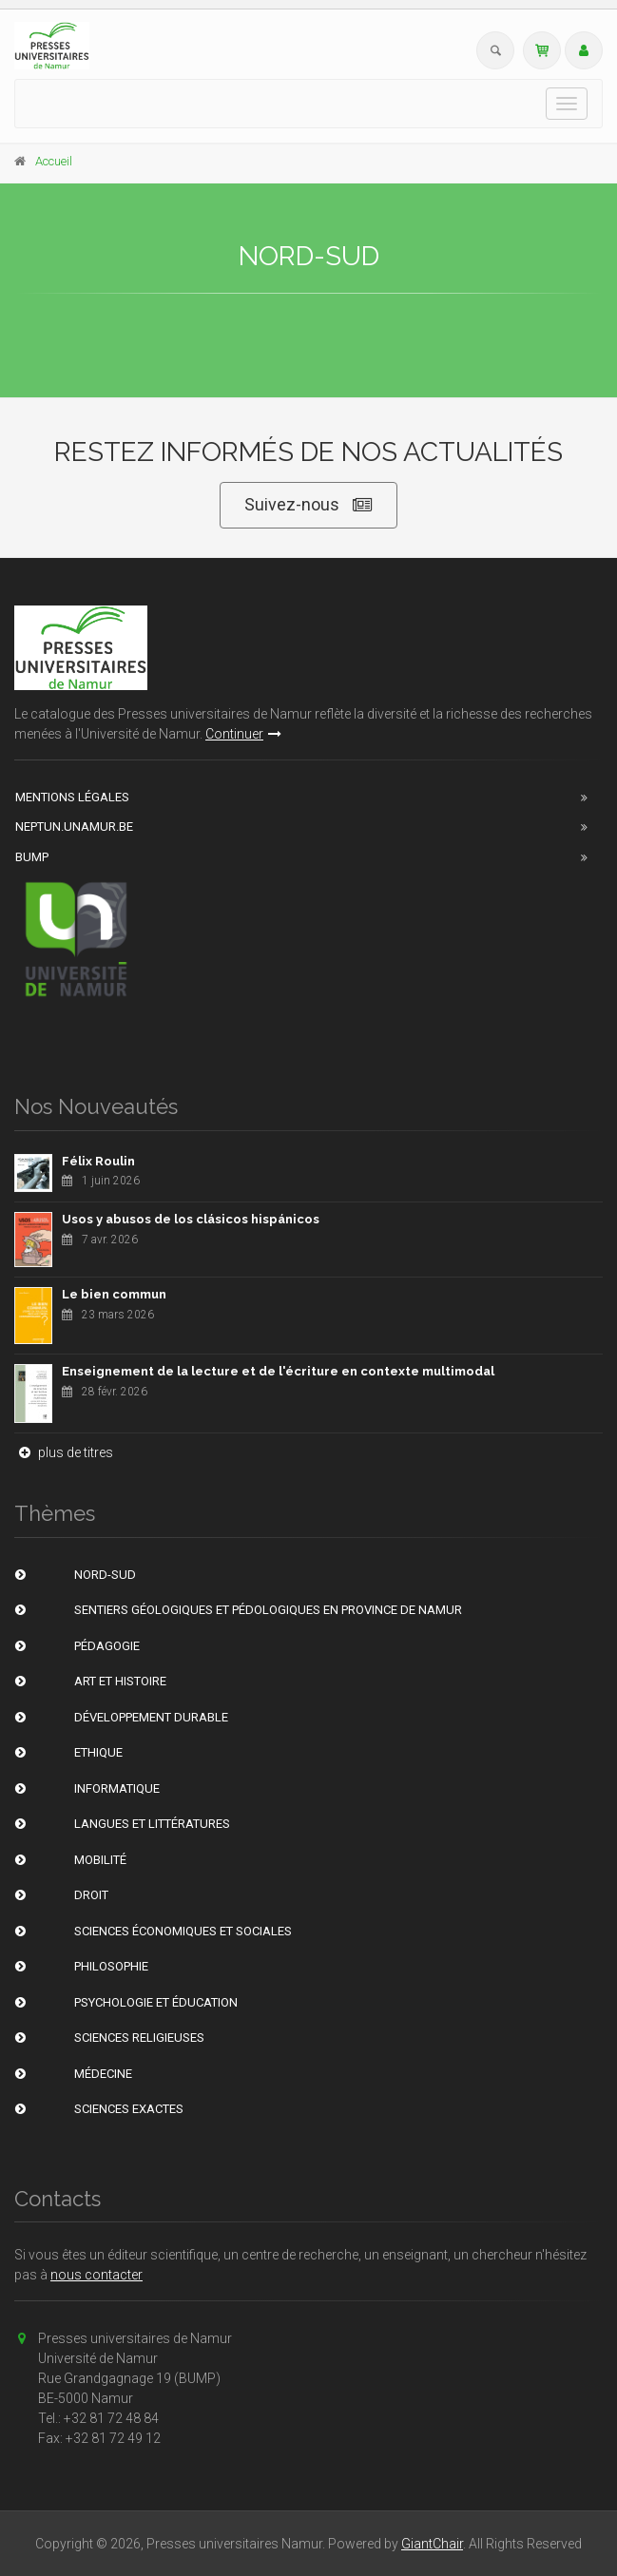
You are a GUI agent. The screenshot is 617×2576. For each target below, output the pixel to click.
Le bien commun (114, 1294)
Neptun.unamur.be (74, 826)
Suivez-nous (308, 505)
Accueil (53, 161)
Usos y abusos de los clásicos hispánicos (190, 1219)
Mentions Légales (72, 797)
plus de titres (63, 1452)
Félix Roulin (98, 1161)
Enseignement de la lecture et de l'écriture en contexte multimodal (278, 1371)
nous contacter (96, 2274)
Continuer (243, 733)
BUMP (31, 857)
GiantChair (432, 2543)
